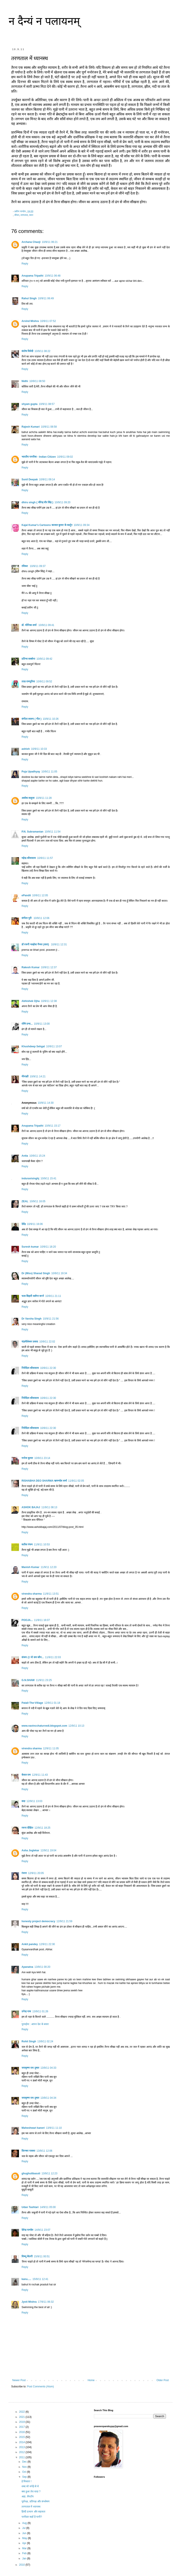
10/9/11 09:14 (47, 479)
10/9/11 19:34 (59, 1273)
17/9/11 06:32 (46, 2301)
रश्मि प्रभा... (27, 1023)
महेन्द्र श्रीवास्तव (29, 858)
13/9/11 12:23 (49, 2173)
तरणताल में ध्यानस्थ (31, 2506)
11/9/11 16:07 (42, 1620)
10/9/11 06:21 (50, 242)
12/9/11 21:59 (64, 1921)
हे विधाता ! (26, 2481)
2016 (22, 2432)
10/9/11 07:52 (48, 321)
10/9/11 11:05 (49, 771)
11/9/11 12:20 (48, 1567)
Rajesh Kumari (31, 426)
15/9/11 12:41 (40, 2279)
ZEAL (25, 1201)
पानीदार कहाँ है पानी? (32, 2516)
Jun (24, 2533)
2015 (22, 2437)
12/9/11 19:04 (48, 1850)
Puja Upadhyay (31, 771)
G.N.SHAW (28, 1680)
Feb (24, 2553)
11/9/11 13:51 (51, 1593)
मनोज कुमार (27, 1458)
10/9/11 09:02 (65, 456)
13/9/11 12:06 (44, 2150)
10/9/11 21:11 (53, 1296)
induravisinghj (30, 1178)
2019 (22, 2421)
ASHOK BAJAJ (31, 1507)
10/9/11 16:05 (37, 1201)
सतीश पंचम (27, 1544)
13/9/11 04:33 (48, 2067)
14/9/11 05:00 (48, 2207)
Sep (25, 2476)
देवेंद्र (24, 1224)
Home (91, 2380)
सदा (23, 1801)
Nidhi (25, 381)
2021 (22, 2416)
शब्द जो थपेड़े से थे (30, 2486)
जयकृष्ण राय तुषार (30, 2067)
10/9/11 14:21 (37, 1076)
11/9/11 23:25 (44, 1680)
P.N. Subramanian (32, 831)
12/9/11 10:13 (76, 1725)
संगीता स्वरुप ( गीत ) (31, 718)
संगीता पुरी (27, 918)
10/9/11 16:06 (35, 1224)
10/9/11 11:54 (52, 831)
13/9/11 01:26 (40, 2011)
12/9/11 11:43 (40, 1774)
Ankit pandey (30, 1944)
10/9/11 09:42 (44, 658)
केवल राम (26, 1774)
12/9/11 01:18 (52, 1702)
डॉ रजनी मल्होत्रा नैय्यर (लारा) (36, 944)
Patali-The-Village (32, 1702)
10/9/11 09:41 (46, 625)
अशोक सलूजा (28, 797)
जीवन (16, 215)
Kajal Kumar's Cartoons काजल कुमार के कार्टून (47, 525)
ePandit (26, 895)
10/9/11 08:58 (49, 426)
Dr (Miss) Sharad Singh (36, 1273)
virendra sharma (32, 1593)
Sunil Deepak (30, 479)
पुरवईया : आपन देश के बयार (35, 2024)
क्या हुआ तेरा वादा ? (31, 2491)
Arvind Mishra (30, 321)
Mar (24, 2548)
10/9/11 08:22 (42, 351)
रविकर (25, 566)
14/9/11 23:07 (42, 2229)
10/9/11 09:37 (37, 566)
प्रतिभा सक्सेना (28, 658)
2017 (22, 2426)
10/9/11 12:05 (40, 895)
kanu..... (26, 2279)
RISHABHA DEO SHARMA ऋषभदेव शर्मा (44, 1480)
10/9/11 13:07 (54, 1046)
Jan (24, 2558)
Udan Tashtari (30, 2207)
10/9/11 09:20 (62, 502)
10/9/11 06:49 (46, 298)
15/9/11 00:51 (42, 2256)
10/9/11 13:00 (42, 1023)
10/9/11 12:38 (49, 1001)
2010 (22, 2564)
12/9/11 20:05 (36, 1873)
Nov (25, 2466)
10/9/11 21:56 (51, 1318)
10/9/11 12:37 (49, 967)
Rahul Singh (29, 298)
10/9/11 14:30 (45, 1102)
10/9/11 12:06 (41, 918)
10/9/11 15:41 (48, 1178)
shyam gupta (29, 404)
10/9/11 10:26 (50, 718)
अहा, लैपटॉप (28, 2496)
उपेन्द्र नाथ (26, 2011)
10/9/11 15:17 (52, 1125)
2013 (22, 2447)
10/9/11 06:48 (52, 275)
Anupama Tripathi (32, 275)
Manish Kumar (30, 1567)
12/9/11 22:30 (47, 1944)
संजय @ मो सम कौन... (33, 1657)
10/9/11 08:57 (47, 404)
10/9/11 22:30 (48, 1367)
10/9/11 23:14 (42, 1458)
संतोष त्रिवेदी (27, 351)
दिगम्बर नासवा (28, 2150)
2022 (22, 2411)
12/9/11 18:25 (42, 1827)
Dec (25, 2461)
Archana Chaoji (31, 242)
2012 (22, 2452)
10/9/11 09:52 (44, 681)
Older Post (162, 2380)
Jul (24, 2528)
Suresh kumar (30, 1246)
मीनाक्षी (25, 1076)
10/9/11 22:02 (47, 1341)
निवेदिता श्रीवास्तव (30, 1367)
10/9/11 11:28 (43, 797)
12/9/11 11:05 (51, 1748)
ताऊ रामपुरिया (28, 681)
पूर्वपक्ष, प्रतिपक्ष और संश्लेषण (36, 2501)
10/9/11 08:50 (37, 381)
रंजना (24, 1873)
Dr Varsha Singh (32, 1318)
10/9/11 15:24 (37, 1155)
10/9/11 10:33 (39, 748)
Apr (24, 2543)
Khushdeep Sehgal (33, 1046)
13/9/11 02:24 (45, 2041)
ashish (26, 748)
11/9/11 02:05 (76, 1480)
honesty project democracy (38, 1921)
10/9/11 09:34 (81, 525)
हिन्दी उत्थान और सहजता (33, 2511)
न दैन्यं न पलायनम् (44, 21)
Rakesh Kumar (31, 967)
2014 (22, 2442)
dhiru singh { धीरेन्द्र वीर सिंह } (37, 502)
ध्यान (31, 215)
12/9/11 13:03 (34, 1801)
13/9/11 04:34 (48, 2097)
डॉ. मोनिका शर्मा (29, 625)
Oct (24, 2471)
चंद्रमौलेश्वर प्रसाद (30, 1341)
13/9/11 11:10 (54, 2127)
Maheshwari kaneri (33, 2127)
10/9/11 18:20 (48, 1246)
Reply (25, 263)
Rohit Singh (29, 2041)
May (25, 2538)
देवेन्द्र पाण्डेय (27, 2229)
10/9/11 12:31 (59, 944)
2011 (22, 2457)
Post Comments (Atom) (40, 2386)
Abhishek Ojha (31, 1001)
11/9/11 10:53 (42, 1544)
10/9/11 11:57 (45, 858)
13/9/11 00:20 (42, 1966)
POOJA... (27, 1620)
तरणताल (24, 215)
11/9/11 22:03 (53, 1657)
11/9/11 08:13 (49, 1507)
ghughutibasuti (31, 2173)
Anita (25, 1155)
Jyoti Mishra (29, 2301)
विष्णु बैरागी (27, 2256)
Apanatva (27, 1966)
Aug (25, 2523)
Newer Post (19, 2380)
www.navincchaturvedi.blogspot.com (44, 1725)
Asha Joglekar (30, 1850)
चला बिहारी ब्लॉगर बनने (33, 1296)
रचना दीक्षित (27, 1827)
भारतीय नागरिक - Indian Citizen (39, 456)
